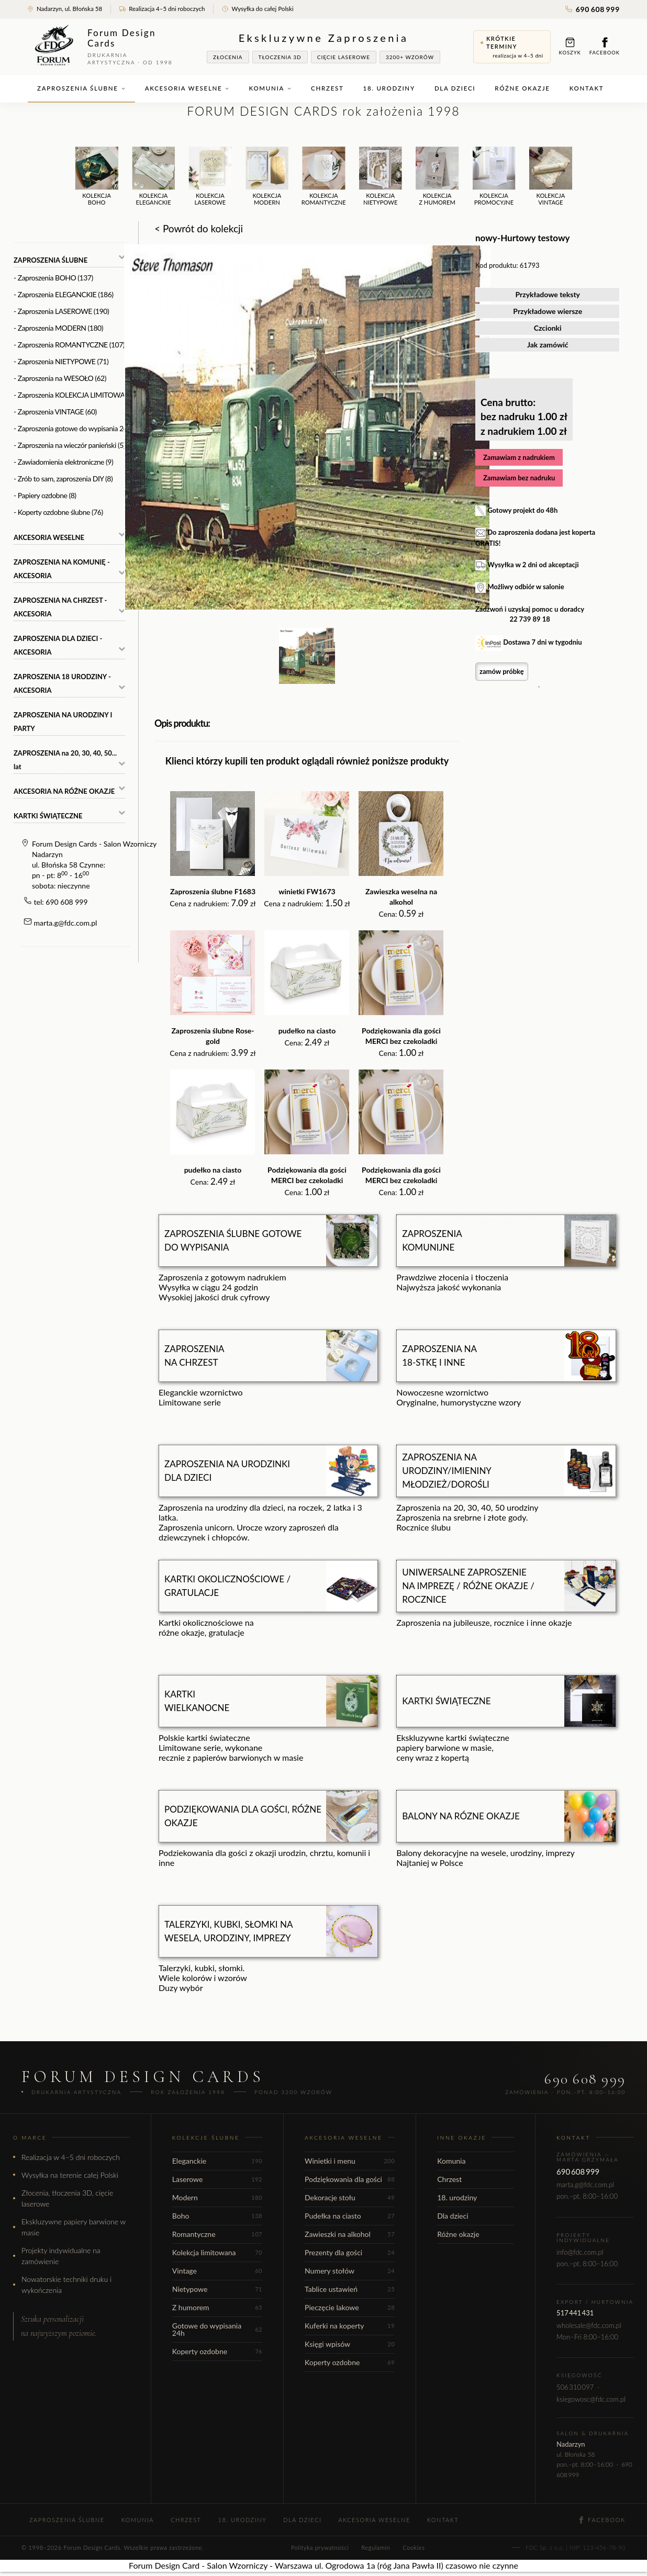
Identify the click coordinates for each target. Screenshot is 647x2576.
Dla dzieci (454, 88)
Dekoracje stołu (350, 2197)
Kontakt (587, 88)
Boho (217, 2215)
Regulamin (375, 2547)
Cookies (414, 2547)
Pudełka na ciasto (350, 2215)
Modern (217, 2197)
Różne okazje (522, 88)
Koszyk (570, 46)
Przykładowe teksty (547, 294)
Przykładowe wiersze (547, 311)
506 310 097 (575, 2387)
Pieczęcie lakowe (350, 2307)
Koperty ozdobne (217, 2351)
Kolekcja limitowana (217, 2252)
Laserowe (217, 2179)
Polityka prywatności (320, 2547)
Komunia (270, 88)
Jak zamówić (547, 344)
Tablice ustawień (350, 2289)
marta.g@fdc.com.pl (65, 922)
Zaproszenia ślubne (81, 88)
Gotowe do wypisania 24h (217, 2329)
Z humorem (217, 2307)
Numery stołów (350, 2270)
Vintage (217, 2270)
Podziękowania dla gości (350, 2179)
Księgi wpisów (350, 2343)
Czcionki (548, 327)
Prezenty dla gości (350, 2252)
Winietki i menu (350, 2160)
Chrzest (327, 88)
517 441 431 (575, 2313)
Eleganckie (217, 2160)
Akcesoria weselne (187, 88)
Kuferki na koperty (350, 2325)
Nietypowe (217, 2289)
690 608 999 (592, 9)
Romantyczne (217, 2234)
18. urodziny (389, 88)
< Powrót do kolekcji (198, 228)
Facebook (604, 46)
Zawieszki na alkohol (350, 2234)
